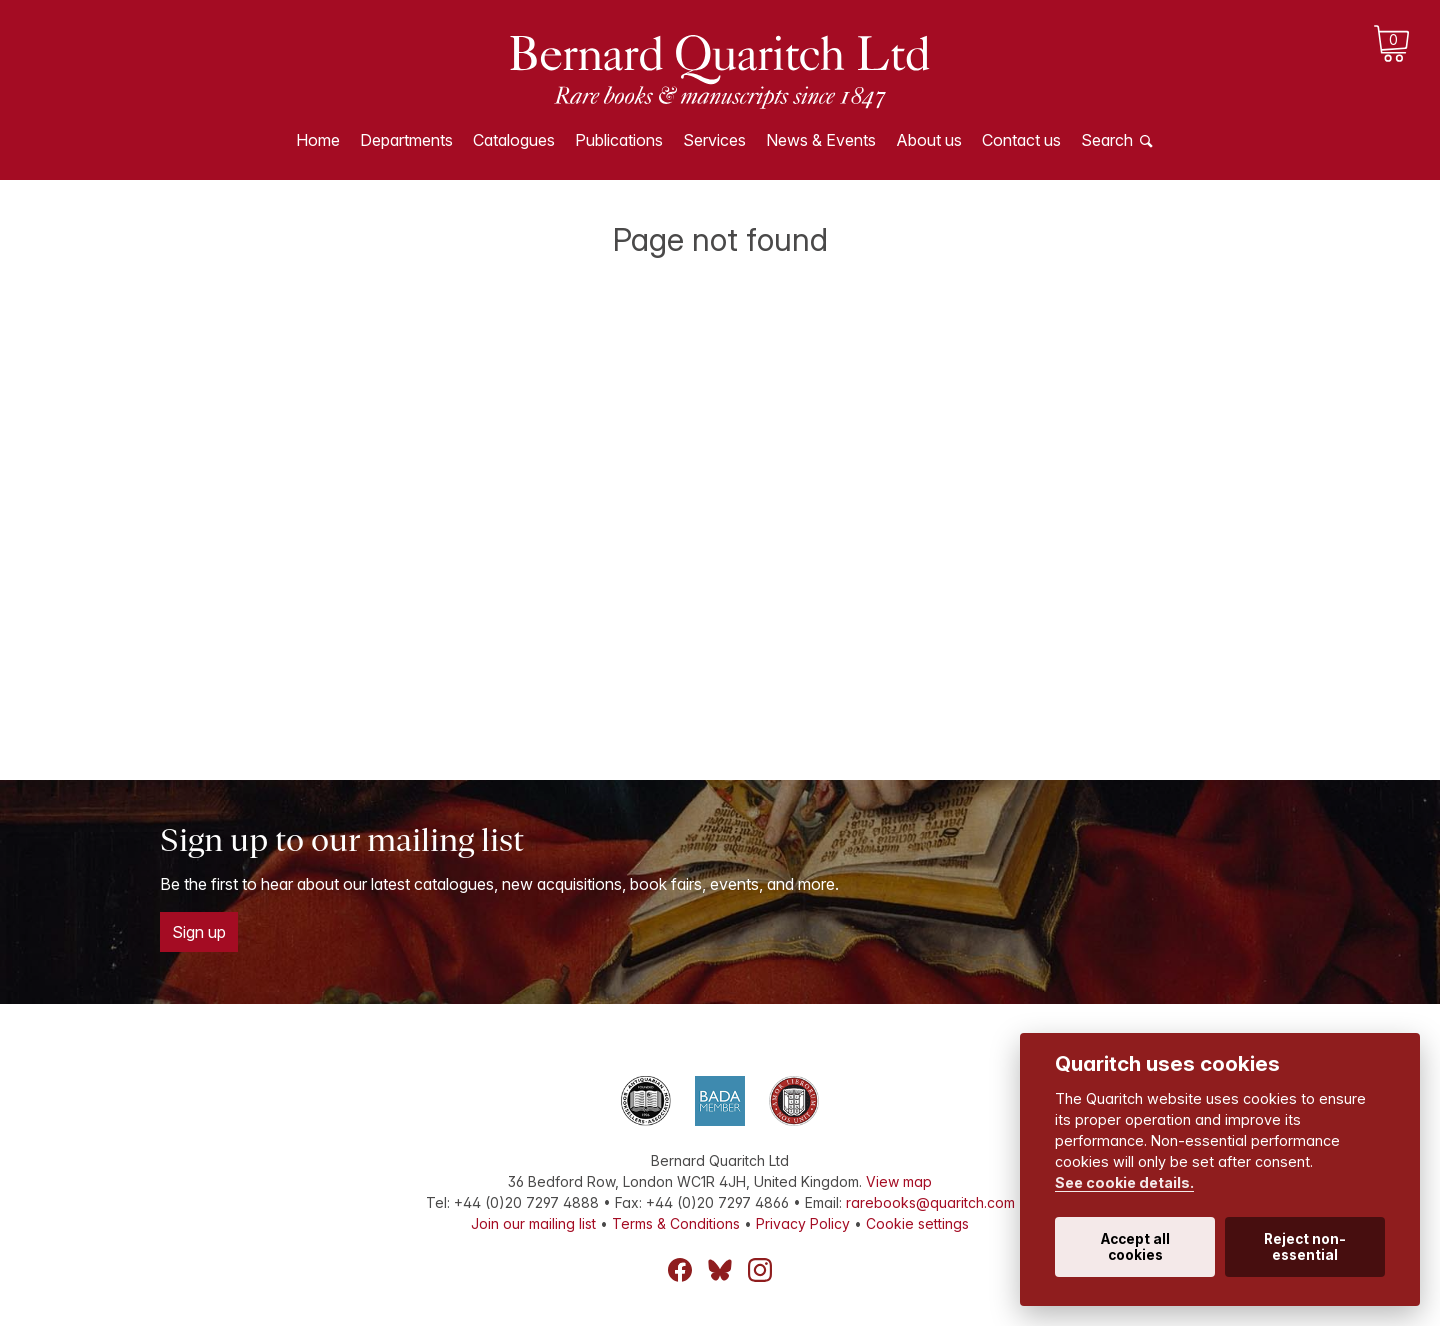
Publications (619, 140)
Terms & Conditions (676, 1223)
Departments (406, 140)
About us (929, 140)
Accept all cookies (1135, 1247)
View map (899, 1181)
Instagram (760, 1270)
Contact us (1021, 140)
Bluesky (720, 1270)
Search (1107, 140)
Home (318, 140)
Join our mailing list (533, 1223)
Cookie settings (917, 1223)
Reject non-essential (1305, 1247)
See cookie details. (1124, 1182)
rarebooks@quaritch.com (930, 1202)
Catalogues (514, 140)
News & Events (821, 140)
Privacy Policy (803, 1223)
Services (714, 140)
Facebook (680, 1270)
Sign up (199, 932)
